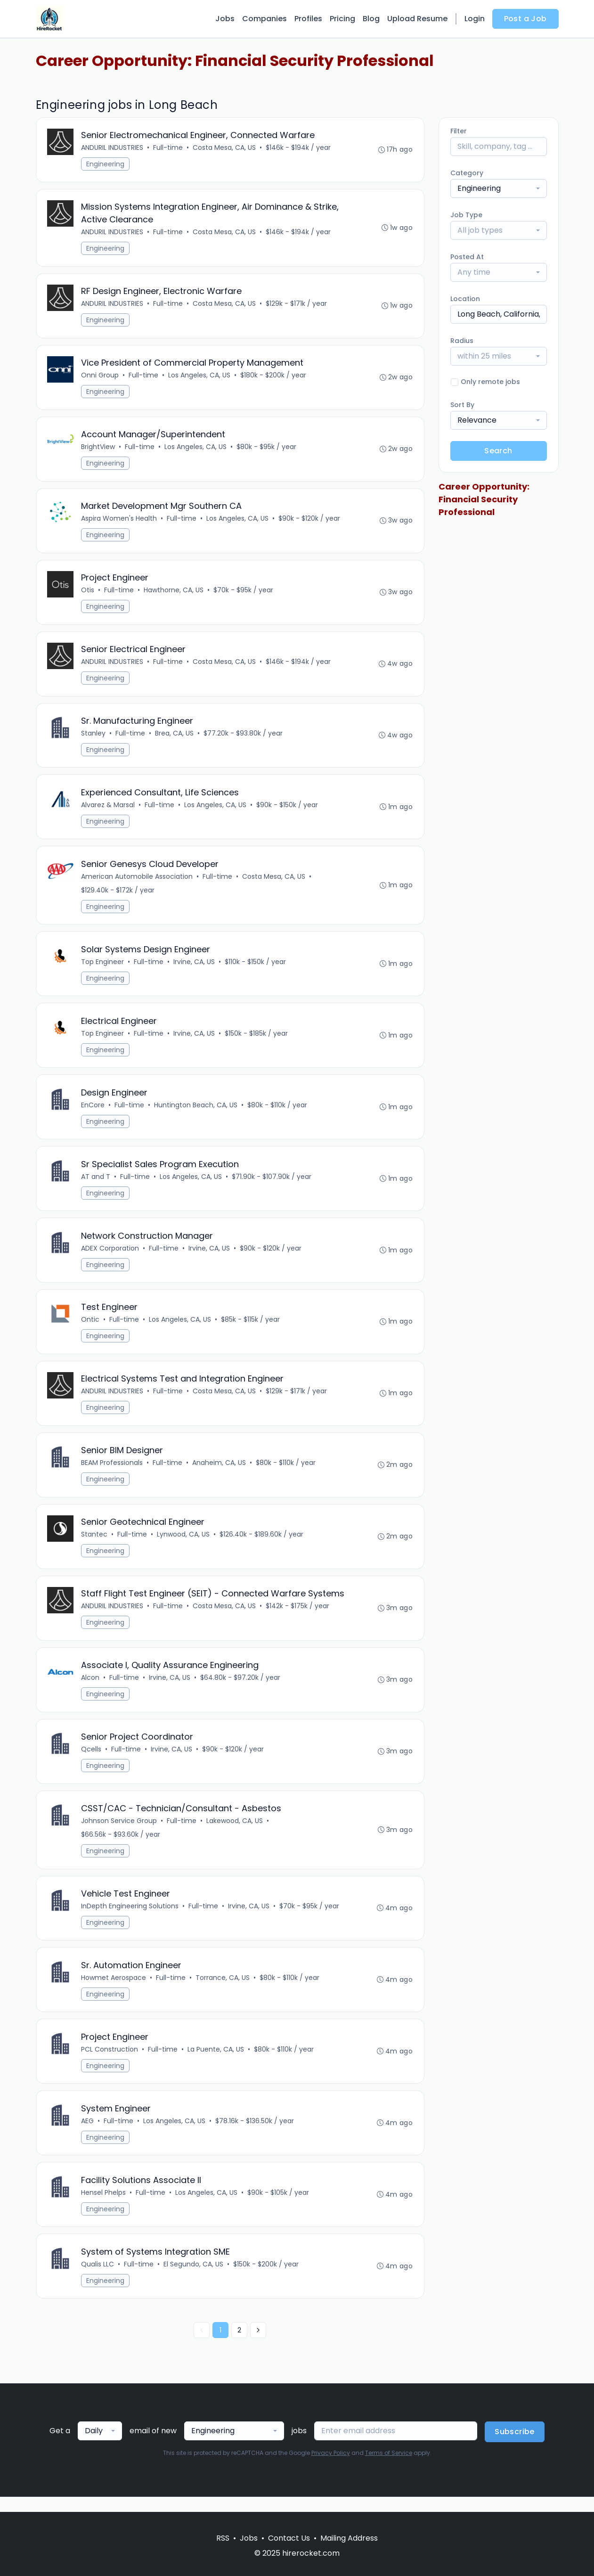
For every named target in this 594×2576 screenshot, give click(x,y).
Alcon (90, 1688)
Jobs (225, 18)
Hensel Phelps (103, 2206)
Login (474, 18)
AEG (87, 2134)
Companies (264, 18)
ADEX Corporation (110, 1255)
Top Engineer (102, 967)
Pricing (342, 18)
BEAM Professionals (112, 1472)
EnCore (93, 1111)
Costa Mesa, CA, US (224, 148)
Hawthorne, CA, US (174, 593)
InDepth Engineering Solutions (130, 1918)
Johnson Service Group (119, 1832)
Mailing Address (349, 2538)
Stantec (94, 1544)
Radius (461, 340)
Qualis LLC (97, 2278)
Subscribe (515, 2446)
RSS (222, 2538)
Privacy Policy (330, 2468)
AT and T (96, 1183)
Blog (371, 18)
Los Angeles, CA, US (200, 377)
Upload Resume (417, 18)
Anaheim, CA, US (219, 1472)
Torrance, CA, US (223, 1990)
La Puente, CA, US (216, 2062)
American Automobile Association (137, 881)
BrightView (98, 449)
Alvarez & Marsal (108, 809)
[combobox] (498, 188)
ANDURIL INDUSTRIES (112, 148)
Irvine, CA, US (194, 967)
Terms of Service (388, 2468)
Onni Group (100, 377)
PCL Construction (109, 2062)
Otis (88, 593)
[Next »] (258, 2345)
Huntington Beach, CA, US (196, 1111)
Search (498, 450)
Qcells (91, 1760)
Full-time (168, 148)
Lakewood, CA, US (235, 1832)
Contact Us (289, 2538)
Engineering (106, 164)
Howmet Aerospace (113, 1990)
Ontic (90, 1328)
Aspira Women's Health (119, 521)
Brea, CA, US (174, 737)
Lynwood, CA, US (183, 1544)
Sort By (462, 404)
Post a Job (525, 18)
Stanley (93, 737)
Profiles (308, 18)
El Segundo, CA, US (194, 2278)
